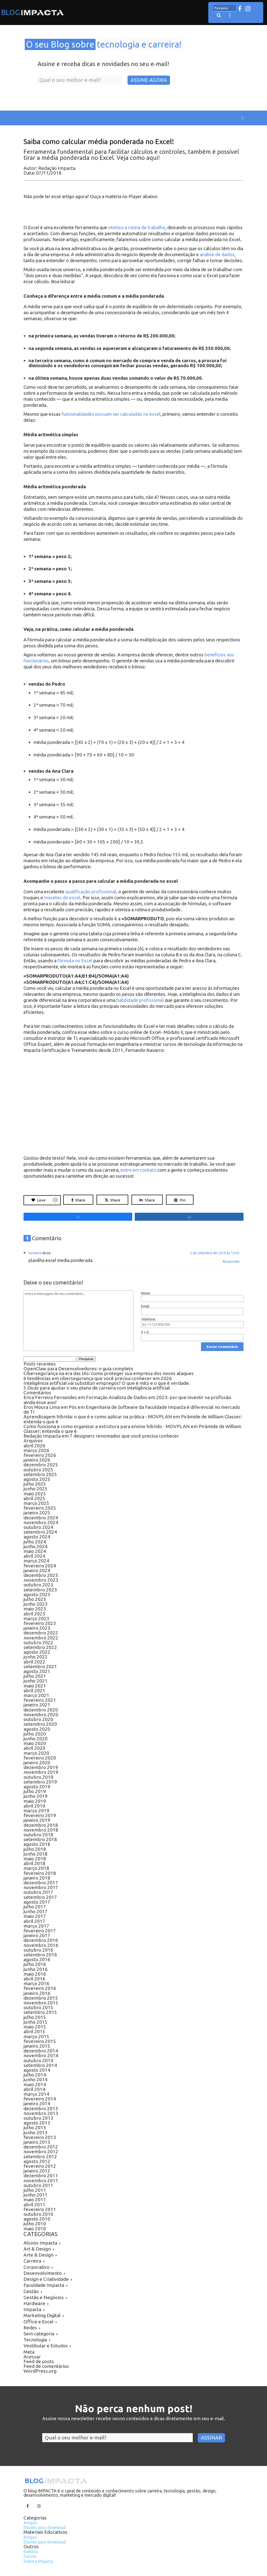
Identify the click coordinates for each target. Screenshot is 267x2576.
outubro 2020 (38, 1719)
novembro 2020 (41, 1714)
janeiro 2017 (37, 1935)
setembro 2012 (40, 2156)
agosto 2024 (37, 1536)
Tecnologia (35, 2339)
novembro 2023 (41, 1580)
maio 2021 (35, 1685)
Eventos (31, 2551)
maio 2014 (35, 2084)
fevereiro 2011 (40, 2209)
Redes (30, 2327)
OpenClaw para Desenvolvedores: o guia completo (78, 1368)
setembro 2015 (40, 2012)
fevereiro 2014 (40, 2098)
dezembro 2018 (41, 1825)
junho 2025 (36, 1488)
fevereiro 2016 (40, 1988)
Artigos (30, 2522)
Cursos (30, 2556)
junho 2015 (36, 2022)
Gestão (31, 2291)
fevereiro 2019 (40, 1815)
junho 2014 (36, 2079)
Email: (145, 1306)
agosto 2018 (37, 1844)
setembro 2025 (40, 1474)
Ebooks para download (45, 2527)
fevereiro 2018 (40, 1873)
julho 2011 (35, 2190)
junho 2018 (36, 1854)
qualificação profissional (90, 891)
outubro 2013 (38, 2118)
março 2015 (36, 2036)
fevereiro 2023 (40, 1623)
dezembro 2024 (41, 1517)
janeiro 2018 (37, 1878)
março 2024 (36, 1560)
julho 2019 (35, 1791)
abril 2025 (34, 1498)
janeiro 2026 (37, 1460)
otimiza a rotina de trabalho (136, 227)
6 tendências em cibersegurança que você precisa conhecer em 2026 (98, 1378)
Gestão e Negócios (44, 2297)
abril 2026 (34, 1445)
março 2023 (36, 1618)
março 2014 (36, 2094)
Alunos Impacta (40, 2243)
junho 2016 (36, 1969)
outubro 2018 (38, 1834)
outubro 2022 (38, 1642)
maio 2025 (35, 1493)
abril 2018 (34, 1863)
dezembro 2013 (41, 2108)
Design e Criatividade (46, 2279)
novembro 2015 (41, 2002)
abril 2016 (34, 1978)
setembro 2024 (40, 1532)
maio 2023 (35, 1608)
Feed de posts (39, 2361)
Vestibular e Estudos (46, 2345)
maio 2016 (35, 1974)
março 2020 (36, 1753)
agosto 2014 (37, 2070)
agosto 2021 (37, 1671)
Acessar (32, 2356)
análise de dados (217, 254)
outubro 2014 (38, 2060)
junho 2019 (36, 1796)
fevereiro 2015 (40, 2041)
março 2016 (36, 1983)
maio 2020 (35, 1743)
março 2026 (36, 1450)
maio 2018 (35, 1858)
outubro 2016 (38, 1950)
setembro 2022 (40, 1647)
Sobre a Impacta (38, 2561)
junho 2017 (36, 1911)
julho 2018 (35, 1849)
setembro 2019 (40, 1782)
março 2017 (36, 1926)
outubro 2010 (38, 2214)
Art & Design (37, 2249)
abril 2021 (34, 1690)
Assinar (211, 2437)
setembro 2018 (40, 1839)
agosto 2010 (37, 2219)
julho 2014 (35, 2074)
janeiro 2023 (37, 1628)
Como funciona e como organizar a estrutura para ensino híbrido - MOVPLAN (107, 1426)
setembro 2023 (40, 1589)
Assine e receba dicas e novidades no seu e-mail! (103, 64)
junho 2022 (36, 1656)
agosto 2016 (37, 1959)
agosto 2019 (37, 1786)
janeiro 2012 (37, 2171)
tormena (35, 1253)
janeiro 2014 (37, 2103)
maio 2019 (35, 1801)
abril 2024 (34, 1556)
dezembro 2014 (41, 2050)
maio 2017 (35, 1916)
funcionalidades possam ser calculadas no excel (111, 414)
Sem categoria (39, 2333)
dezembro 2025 (41, 1464)
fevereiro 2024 (40, 1565)
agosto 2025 (37, 1479)
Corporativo (37, 2267)
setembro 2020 (40, 1724)
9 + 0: (145, 1332)
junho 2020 (36, 1738)
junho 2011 (36, 2195)
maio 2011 (35, 2199)
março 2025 (36, 1503)
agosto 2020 (37, 1729)
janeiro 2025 (37, 1512)
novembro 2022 (41, 1637)
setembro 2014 (40, 2065)
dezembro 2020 (41, 1709)
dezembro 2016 (41, 1940)
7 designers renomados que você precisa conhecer (124, 1436)
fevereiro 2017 (40, 1930)
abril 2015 (34, 2031)
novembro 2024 (41, 1522)
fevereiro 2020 (40, 1758)
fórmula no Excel (75, 960)
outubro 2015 (38, 2007)
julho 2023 (35, 1599)
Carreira (32, 2261)
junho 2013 (36, 2132)
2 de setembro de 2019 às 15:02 (215, 1253)
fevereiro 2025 (40, 1508)
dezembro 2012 (41, 2147)
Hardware (34, 2303)
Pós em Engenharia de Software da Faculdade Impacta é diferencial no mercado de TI (132, 1409)
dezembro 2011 (41, 2175)
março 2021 (36, 1695)
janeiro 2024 (37, 1570)
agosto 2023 (37, 1594)
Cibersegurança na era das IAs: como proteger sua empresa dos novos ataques (109, 1373)
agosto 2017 (37, 1902)
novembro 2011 (41, 2180)
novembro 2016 (41, 1945)
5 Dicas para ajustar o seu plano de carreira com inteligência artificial (97, 1388)
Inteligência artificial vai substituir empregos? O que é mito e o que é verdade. (107, 1383)
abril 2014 (34, 2089)
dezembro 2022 (41, 1632)
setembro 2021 (40, 1666)
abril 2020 (34, 1748)
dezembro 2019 (41, 1767)
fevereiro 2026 (40, 1455)
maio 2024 (35, 1551)
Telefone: (148, 1319)
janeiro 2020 (37, 1762)
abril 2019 (34, 1806)
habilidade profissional (140, 1000)
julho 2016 (35, 1964)
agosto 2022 (37, 1652)
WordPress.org (40, 2371)
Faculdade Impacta (44, 2285)
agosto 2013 (37, 2122)
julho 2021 (35, 1676)
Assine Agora (148, 80)
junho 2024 (36, 1546)
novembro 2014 (41, 2055)
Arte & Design (39, 2255)
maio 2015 (35, 2026)
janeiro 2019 (37, 1820)
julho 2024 (35, 1541)
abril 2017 (34, 1921)
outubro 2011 (38, 2185)
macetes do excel (62, 897)
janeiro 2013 (37, 2142)
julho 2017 (35, 1906)
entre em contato (138, 1170)
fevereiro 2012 (40, 2166)
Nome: (146, 1293)
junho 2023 (36, 1604)
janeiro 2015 (37, 2046)
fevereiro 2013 (40, 2137)
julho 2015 (35, 2017)
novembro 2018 (41, 1830)
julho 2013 (35, 2127)
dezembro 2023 (41, 1575)
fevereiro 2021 (40, 1700)
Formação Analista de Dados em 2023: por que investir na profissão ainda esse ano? (127, 1400)
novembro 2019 (41, 1772)
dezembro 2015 (41, 1998)
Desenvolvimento (43, 2273)
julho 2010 (35, 2223)
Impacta (32, 2309)
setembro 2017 (40, 1897)
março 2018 (36, 1868)
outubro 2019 (38, 1777)
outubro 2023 (38, 1584)
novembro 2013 (41, 2113)
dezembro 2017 (41, 1882)
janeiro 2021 (37, 1704)
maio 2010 (35, 2228)
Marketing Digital (42, 2315)
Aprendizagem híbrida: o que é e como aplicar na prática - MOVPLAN (98, 1416)
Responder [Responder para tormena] (231, 1261)
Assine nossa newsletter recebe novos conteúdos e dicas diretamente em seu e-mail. (133, 2418)
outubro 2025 (38, 1469)
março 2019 (36, 1810)
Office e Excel (39, 2321)
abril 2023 (34, 1613)
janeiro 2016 (37, 1993)
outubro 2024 (38, 1527)
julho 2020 (35, 1734)
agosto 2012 (37, 2161)
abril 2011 (34, 2204)
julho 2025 (35, 1484)
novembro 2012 (41, 2151)
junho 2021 (36, 1680)
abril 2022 (34, 1661)
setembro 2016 (40, 1954)
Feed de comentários (46, 2366)
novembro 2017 (41, 1887)
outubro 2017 (38, 1892)
